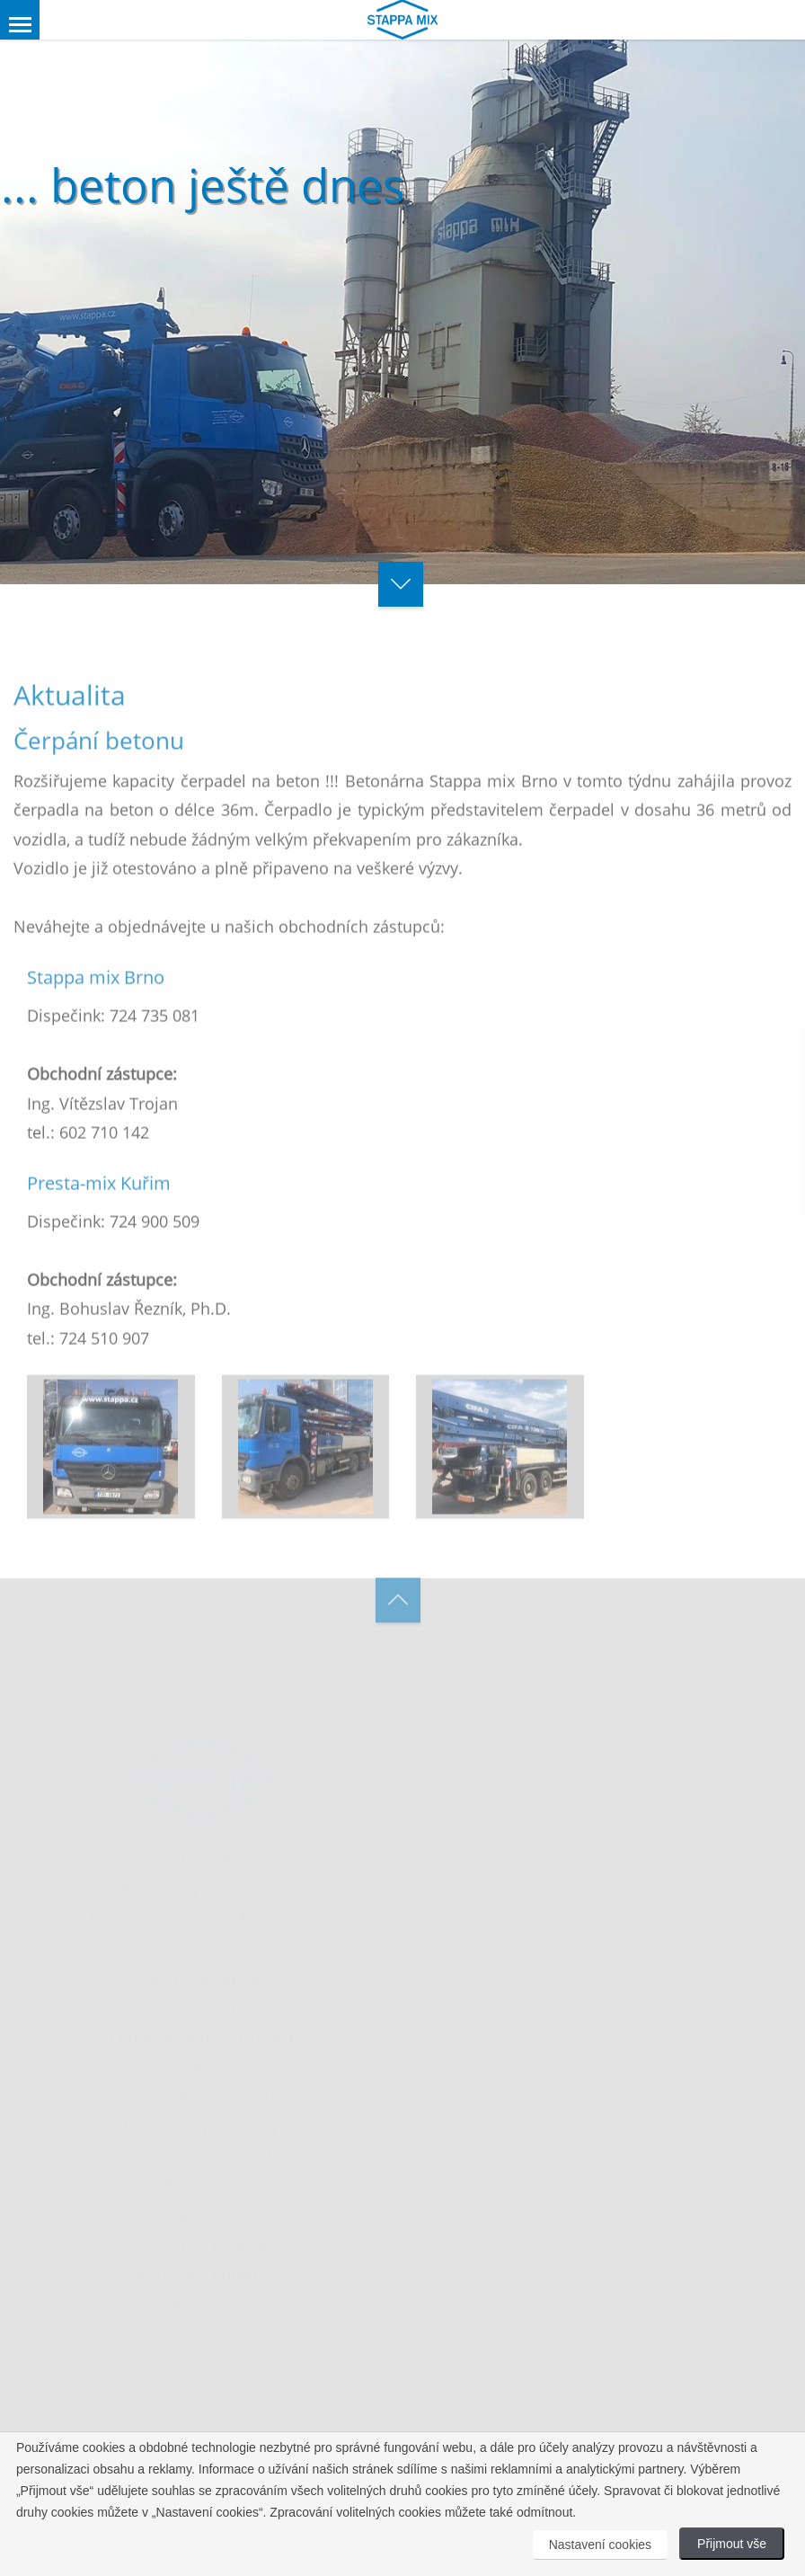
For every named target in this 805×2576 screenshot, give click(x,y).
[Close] (656, 1042)
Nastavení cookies (600, 2544)
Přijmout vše (731, 2543)
